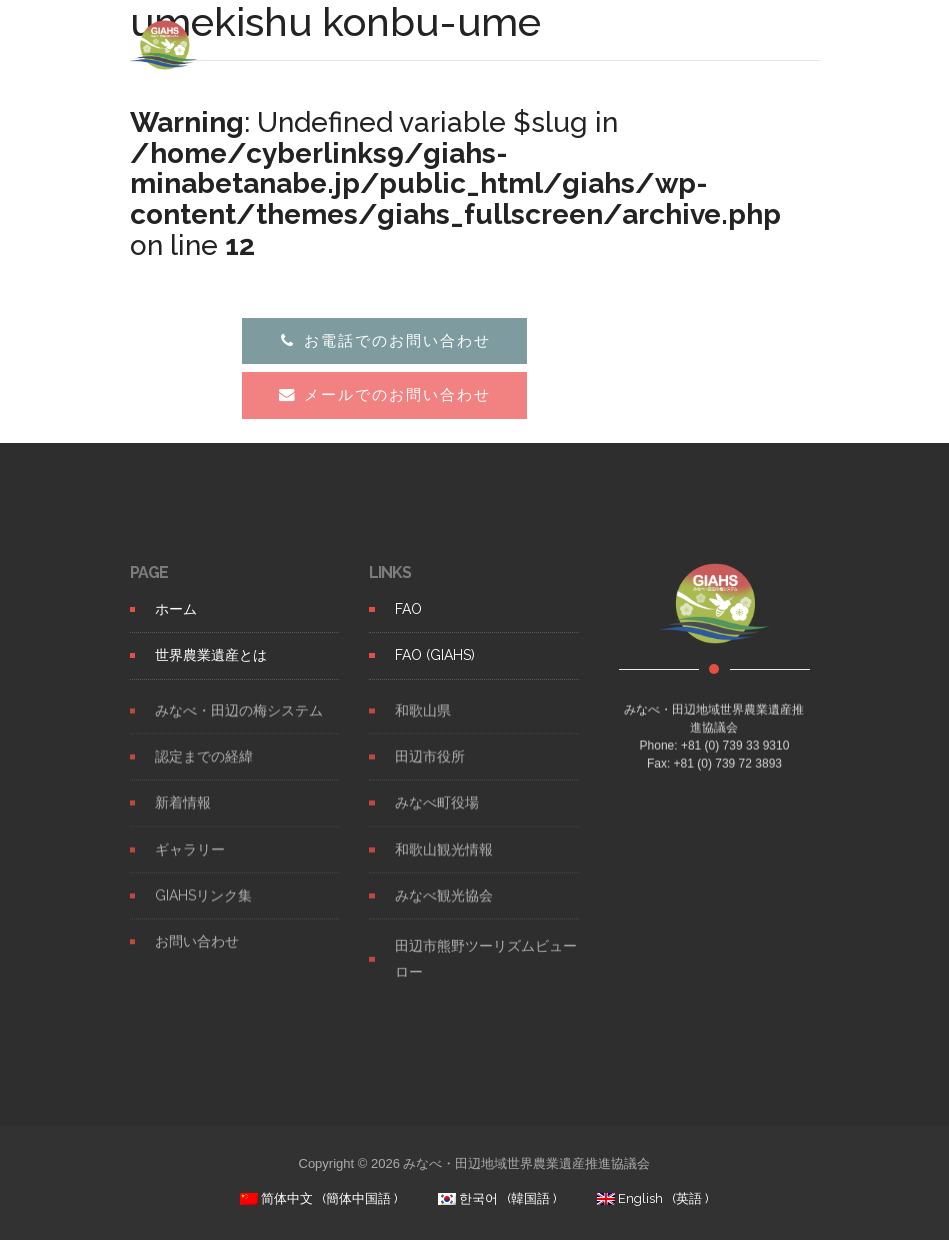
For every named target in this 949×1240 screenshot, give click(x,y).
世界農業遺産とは (211, 655)
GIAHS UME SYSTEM (293, 44)
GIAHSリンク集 (203, 908)
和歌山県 (423, 723)
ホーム (176, 609)
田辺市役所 (430, 769)
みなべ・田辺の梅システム (239, 723)
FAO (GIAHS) (435, 655)
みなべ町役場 (437, 815)
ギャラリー (190, 862)
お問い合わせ (197, 954)
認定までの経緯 (204, 769)
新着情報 (183, 815)
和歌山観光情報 (444, 862)
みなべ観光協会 (444, 908)
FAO (408, 609)
